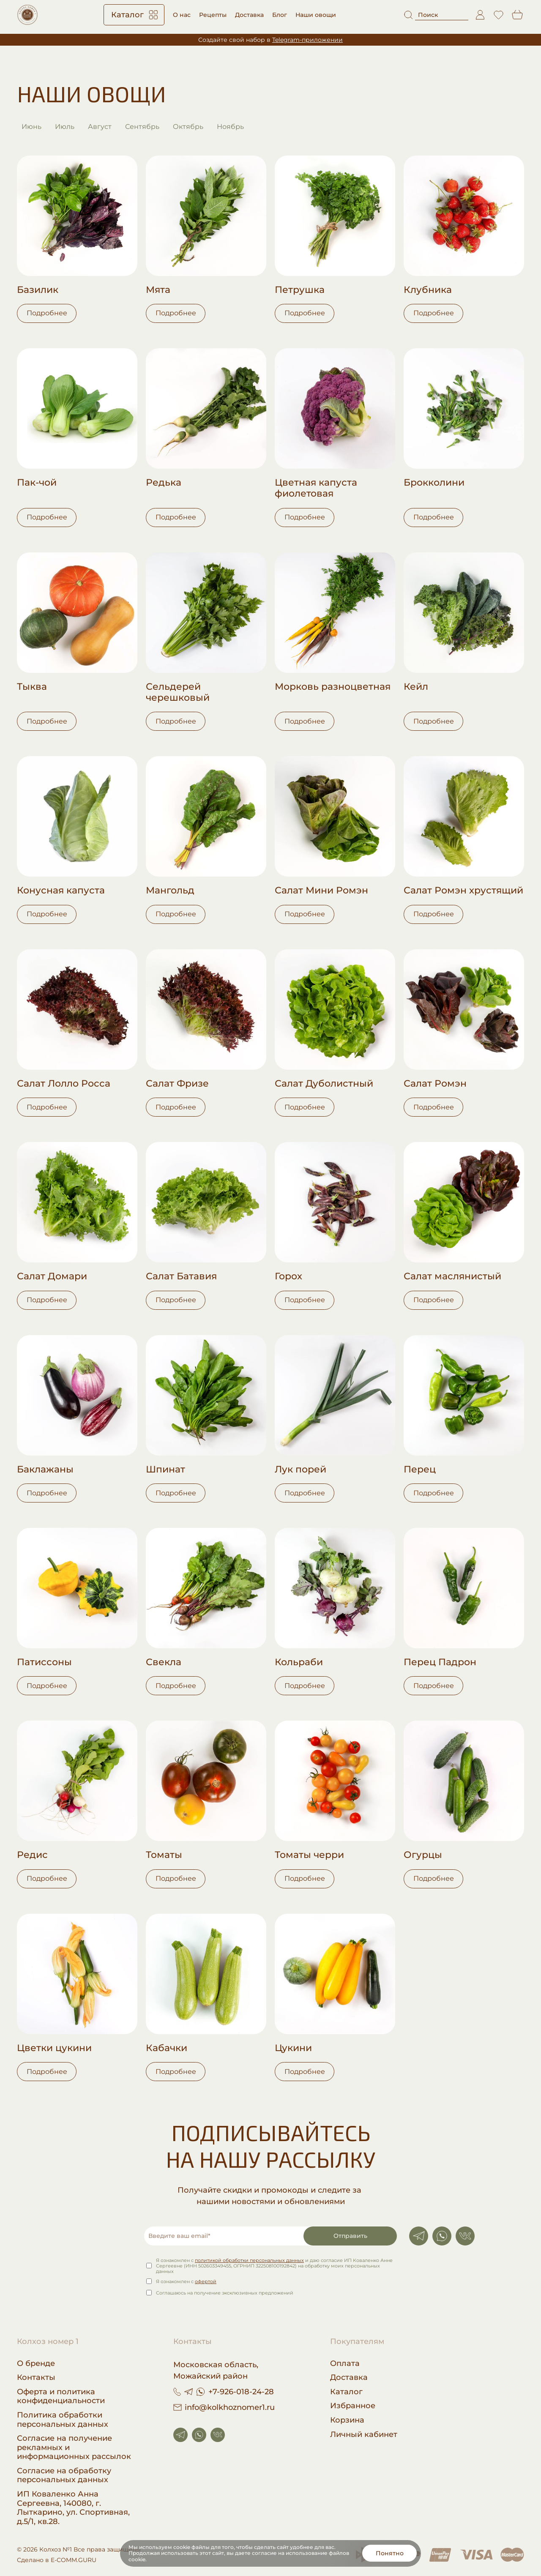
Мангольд (170, 890)
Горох (288, 1276)
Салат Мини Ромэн (321, 890)
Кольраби (299, 1662)
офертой (205, 2281)
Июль (64, 127)
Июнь (31, 127)
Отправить (350, 2236)
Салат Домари (52, 1276)
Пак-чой (37, 482)
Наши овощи (315, 15)
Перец (420, 1469)
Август (100, 127)
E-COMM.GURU (73, 2560)
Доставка (249, 15)
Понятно (390, 2553)
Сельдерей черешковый (178, 692)
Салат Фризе (177, 1083)
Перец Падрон (440, 1662)
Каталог (134, 15)
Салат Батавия (181, 1276)
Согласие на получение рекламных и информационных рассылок (74, 2447)
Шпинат (165, 1469)
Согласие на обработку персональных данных (64, 2476)
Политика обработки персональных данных (62, 2420)
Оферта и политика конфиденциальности (61, 2397)
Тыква (32, 686)
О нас (182, 15)
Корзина (347, 2420)
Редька (163, 482)
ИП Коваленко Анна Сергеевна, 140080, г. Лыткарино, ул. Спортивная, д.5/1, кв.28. (73, 2508)
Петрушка (300, 289)
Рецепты (213, 15)
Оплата (345, 2363)
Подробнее (47, 313)
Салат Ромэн (435, 1083)
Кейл (416, 686)
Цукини (293, 2048)
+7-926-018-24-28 (241, 2391)
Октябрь (188, 127)
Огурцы (423, 1854)
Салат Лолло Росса (63, 1083)
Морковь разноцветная (333, 686)
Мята (158, 289)
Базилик (37, 289)
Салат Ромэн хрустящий (463, 890)
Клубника (428, 289)
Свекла (163, 1662)
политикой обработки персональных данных (249, 2260)
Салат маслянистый (452, 1276)
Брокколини (434, 482)
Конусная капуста (61, 890)
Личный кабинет (363, 2434)
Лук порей (300, 1469)
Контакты (36, 2377)
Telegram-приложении (307, 40)
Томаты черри (309, 1854)
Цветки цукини (54, 2048)
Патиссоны (44, 1662)
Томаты (164, 1854)
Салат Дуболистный (324, 1083)
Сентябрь (142, 127)
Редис (32, 1854)
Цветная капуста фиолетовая (316, 488)
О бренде (36, 2363)
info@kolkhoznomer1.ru (224, 2407)
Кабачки (166, 2048)
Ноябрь (230, 127)
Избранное (352, 2405)
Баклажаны (45, 1469)
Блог (279, 15)
